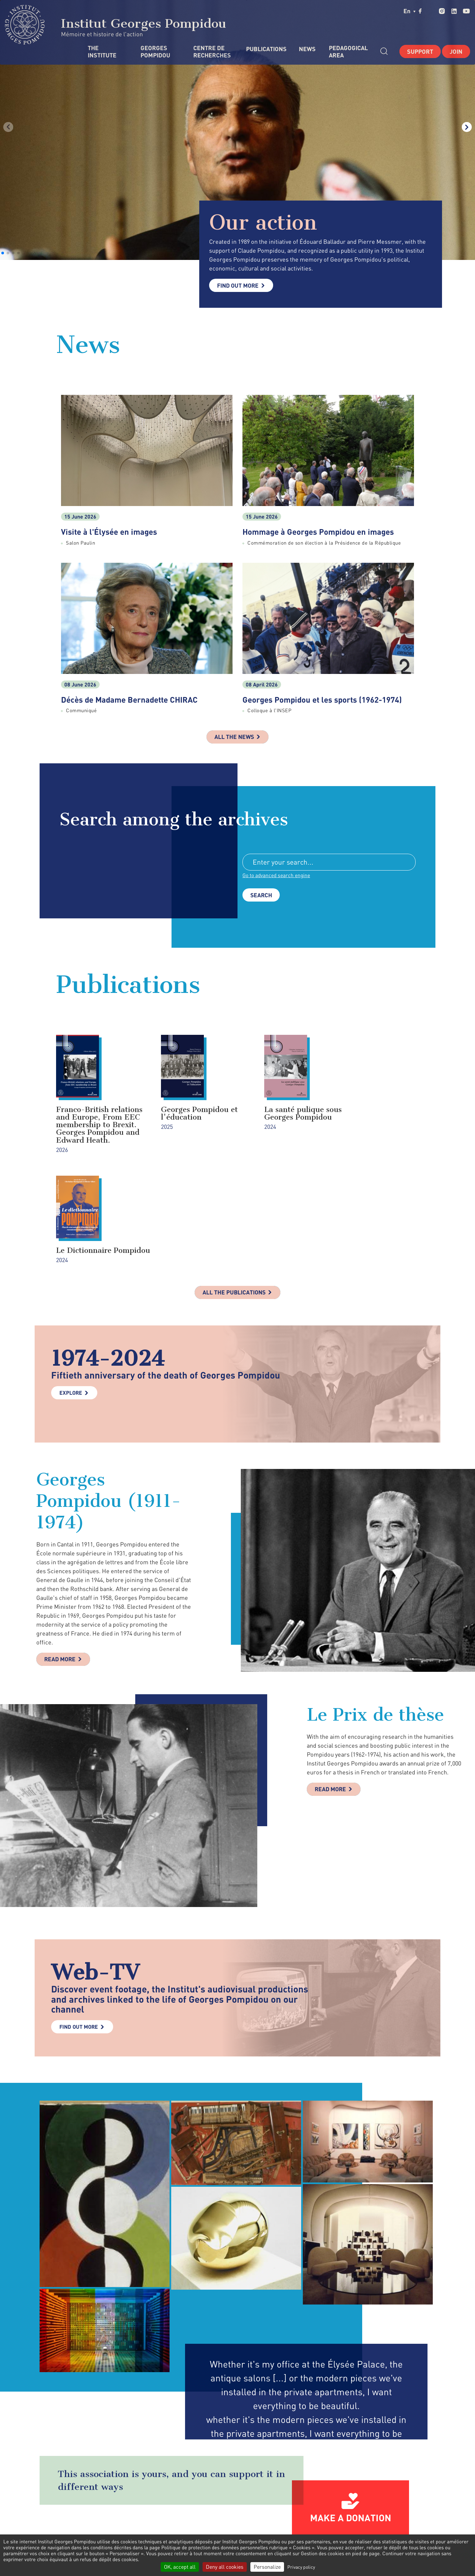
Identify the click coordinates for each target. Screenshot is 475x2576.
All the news (234, 737)
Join (456, 51)
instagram (442, 11)
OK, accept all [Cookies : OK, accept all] (180, 2566)
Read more (61, 1561)
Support (420, 51)
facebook (420, 11)
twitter (430, 11)
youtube (466, 11)
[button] (2, 253)
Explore (70, 1294)
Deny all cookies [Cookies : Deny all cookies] (224, 2566)
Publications (266, 49)
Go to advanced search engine (276, 876)
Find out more (239, 285)
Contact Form (218, 2525)
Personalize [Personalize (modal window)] (267, 2566)
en (409, 11)
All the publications (234, 1193)
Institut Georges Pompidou (115, 25)
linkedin (454, 11)
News (307, 49)
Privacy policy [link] (301, 2567)
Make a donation (350, 2419)
